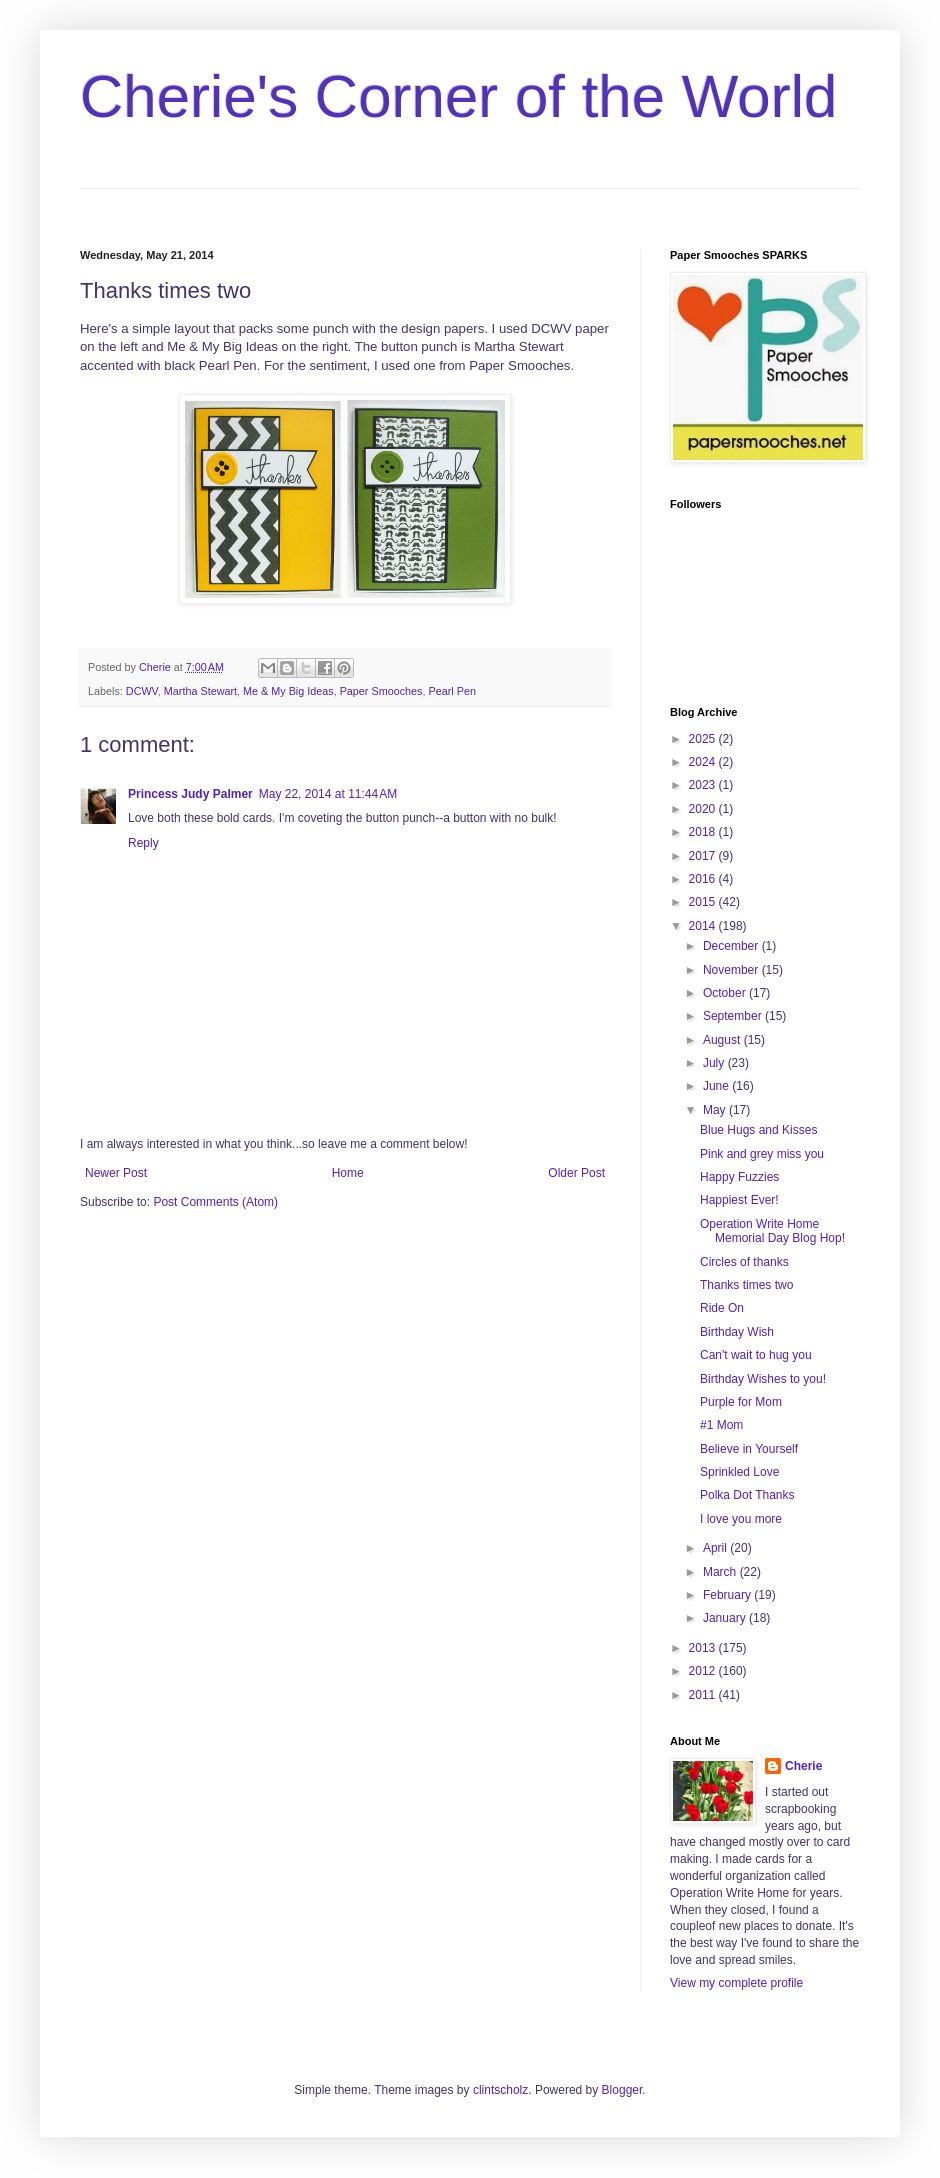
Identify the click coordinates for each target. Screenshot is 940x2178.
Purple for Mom (741, 1402)
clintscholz (500, 2090)
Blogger (622, 2090)
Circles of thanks (744, 1262)
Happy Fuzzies (739, 1177)
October (726, 993)
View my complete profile (736, 1983)
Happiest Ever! (739, 1200)
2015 (704, 902)
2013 (704, 1648)
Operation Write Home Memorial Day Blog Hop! (772, 1231)
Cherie (803, 1766)
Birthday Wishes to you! (763, 1379)
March (721, 1572)
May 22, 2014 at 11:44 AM (328, 794)
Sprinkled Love (739, 1472)
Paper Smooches (381, 691)
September (734, 1016)
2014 (704, 926)
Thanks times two (746, 1285)
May (716, 1110)
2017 (704, 856)
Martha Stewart (200, 691)
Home (348, 1173)
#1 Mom (721, 1425)
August (723, 1040)
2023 (704, 785)
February (728, 1595)
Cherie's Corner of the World (458, 96)
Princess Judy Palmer (190, 794)
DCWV (142, 691)
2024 (704, 762)
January (726, 1618)
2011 (704, 1695)
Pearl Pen (451, 691)
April (716, 1548)
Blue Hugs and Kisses (758, 1130)
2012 (704, 1671)
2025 (704, 739)
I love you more (741, 1519)
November (732, 970)
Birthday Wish (737, 1332)
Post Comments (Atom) (215, 1202)
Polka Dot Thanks (747, 1495)
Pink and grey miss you (762, 1154)
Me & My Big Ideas (288, 691)
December (732, 946)
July (715, 1063)
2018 (704, 832)
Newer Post (116, 1173)
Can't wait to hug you (756, 1355)
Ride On (722, 1308)
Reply (143, 843)
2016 (704, 879)
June (717, 1086)
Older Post (576, 1173)
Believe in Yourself (749, 1449)
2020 (704, 809)
